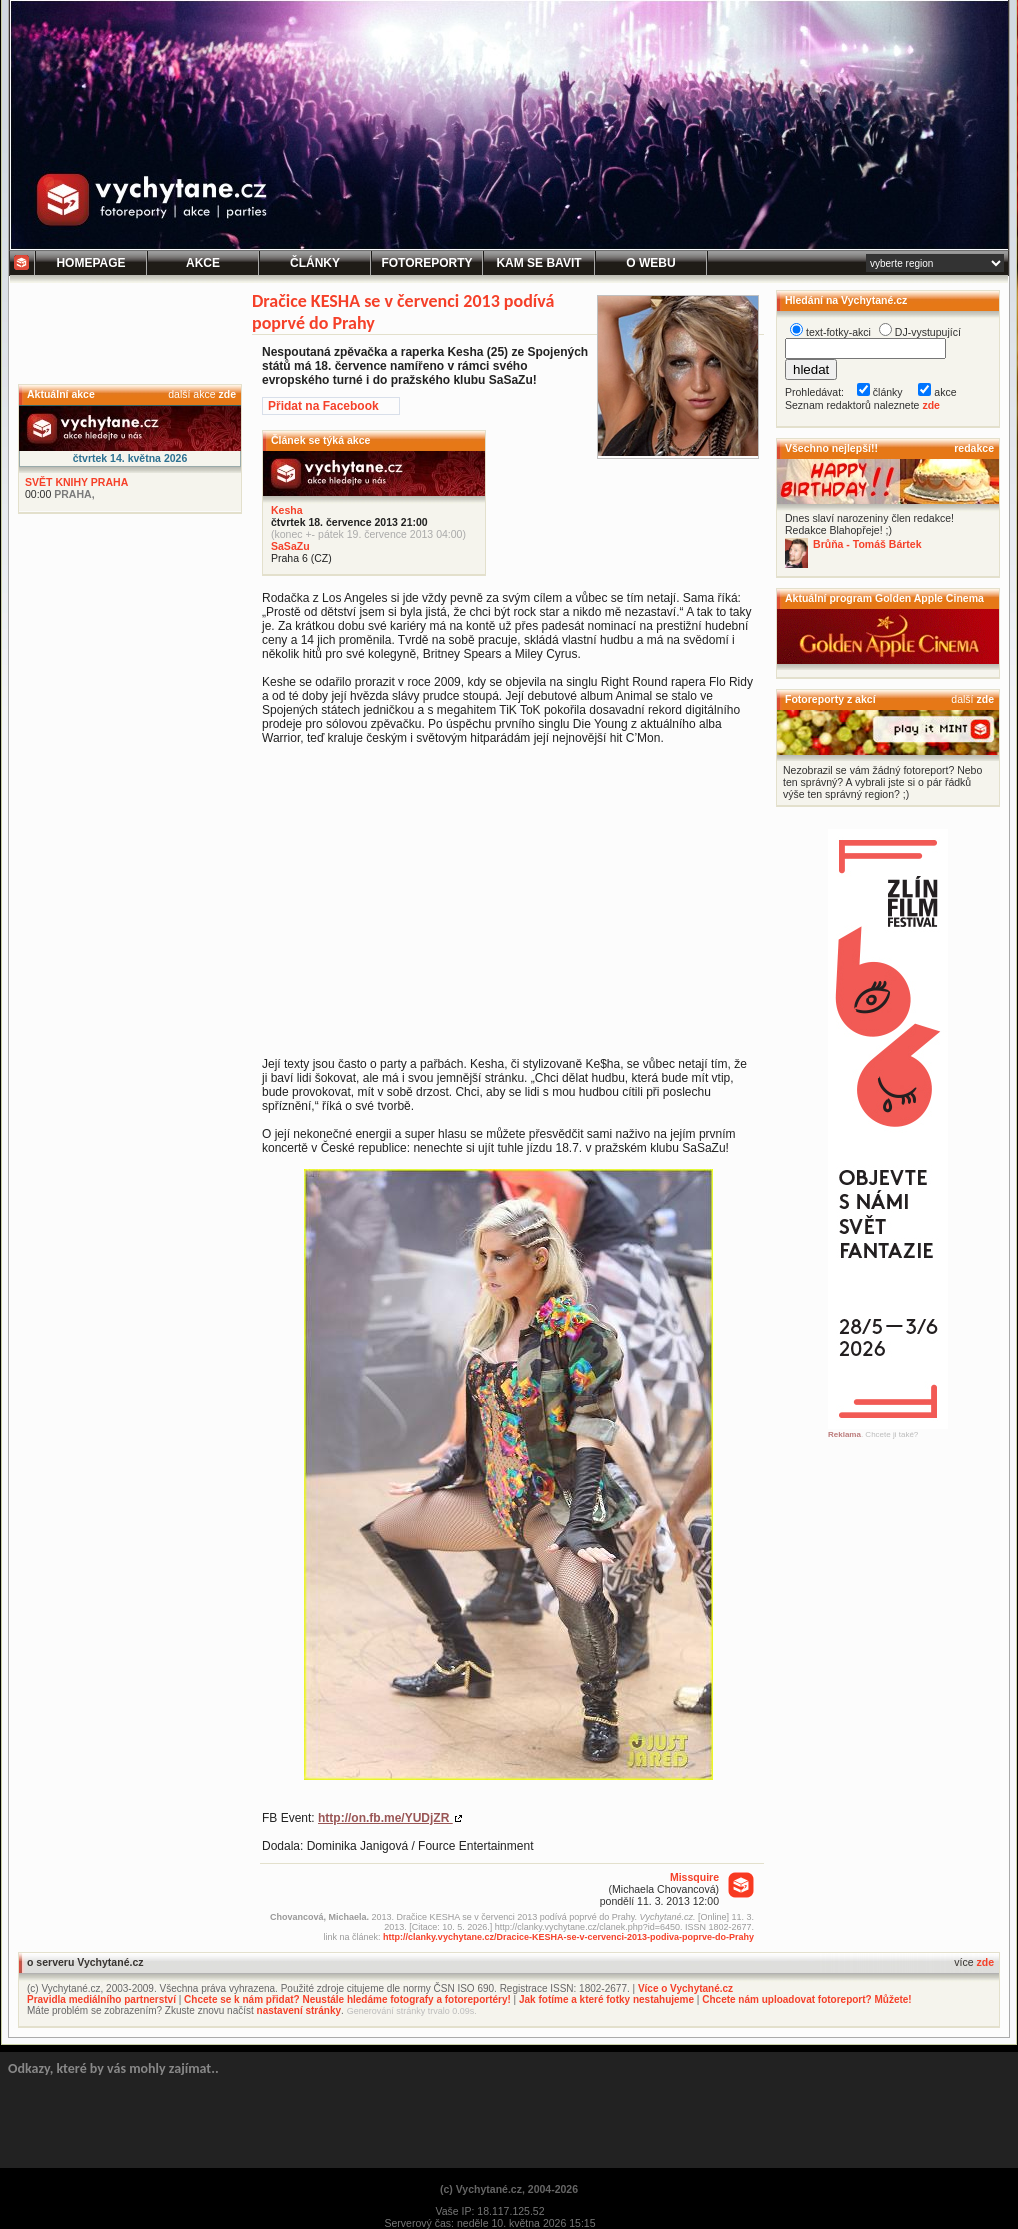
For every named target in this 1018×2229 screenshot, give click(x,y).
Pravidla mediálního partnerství (101, 1999)
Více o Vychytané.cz (685, 1988)
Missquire (694, 1877)
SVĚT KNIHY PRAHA (76, 482)
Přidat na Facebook (323, 406)
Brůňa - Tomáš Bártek (867, 544)
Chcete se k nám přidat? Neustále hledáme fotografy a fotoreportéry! (347, 1999)
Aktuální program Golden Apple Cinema (884, 598)
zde (227, 394)
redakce (974, 448)
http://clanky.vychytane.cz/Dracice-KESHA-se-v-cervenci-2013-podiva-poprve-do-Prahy (568, 1937)
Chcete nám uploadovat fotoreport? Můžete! (806, 1999)
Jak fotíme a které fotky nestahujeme (606, 1999)
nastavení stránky (299, 2010)
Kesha (287, 510)
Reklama (844, 1434)
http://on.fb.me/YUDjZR (385, 1818)
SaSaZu (290, 546)
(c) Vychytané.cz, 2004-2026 (509, 2189)
